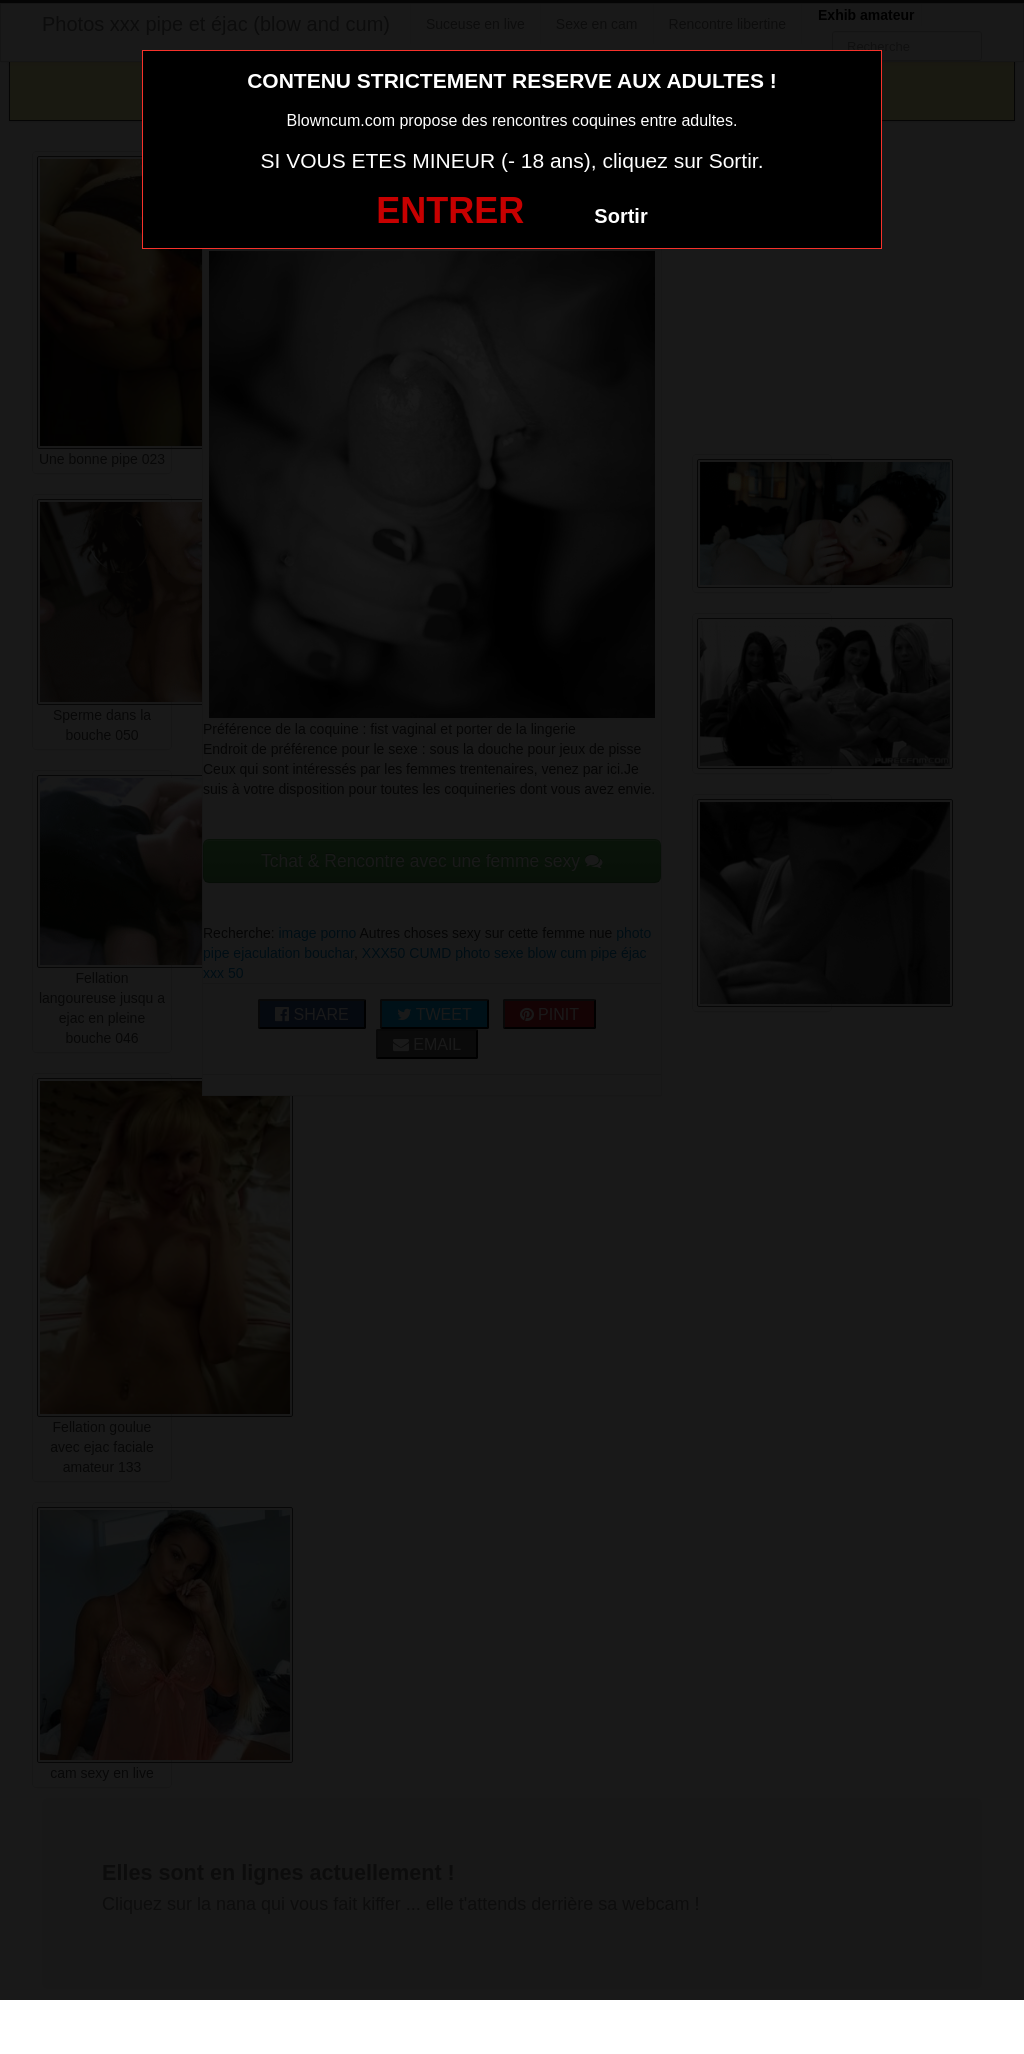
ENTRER (450, 210)
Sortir (620, 216)
